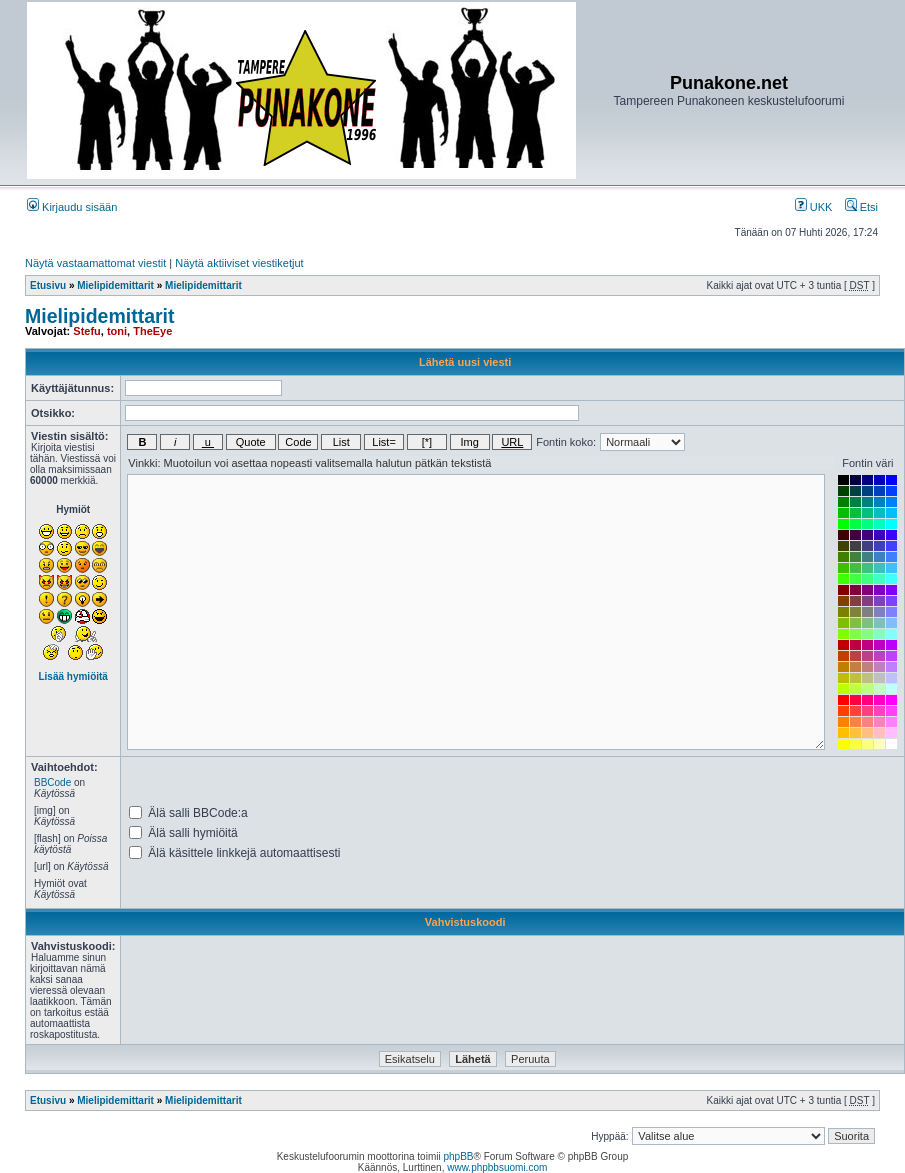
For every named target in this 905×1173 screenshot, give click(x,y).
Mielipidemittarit (115, 285)
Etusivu (48, 285)
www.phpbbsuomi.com (497, 1167)
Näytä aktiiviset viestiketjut (239, 263)
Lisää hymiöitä (72, 676)
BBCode (52, 782)
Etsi (861, 207)
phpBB (458, 1156)
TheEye (152, 331)
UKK (814, 207)
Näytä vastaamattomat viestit (95, 263)
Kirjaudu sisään (72, 207)
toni (117, 331)
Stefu (87, 331)
